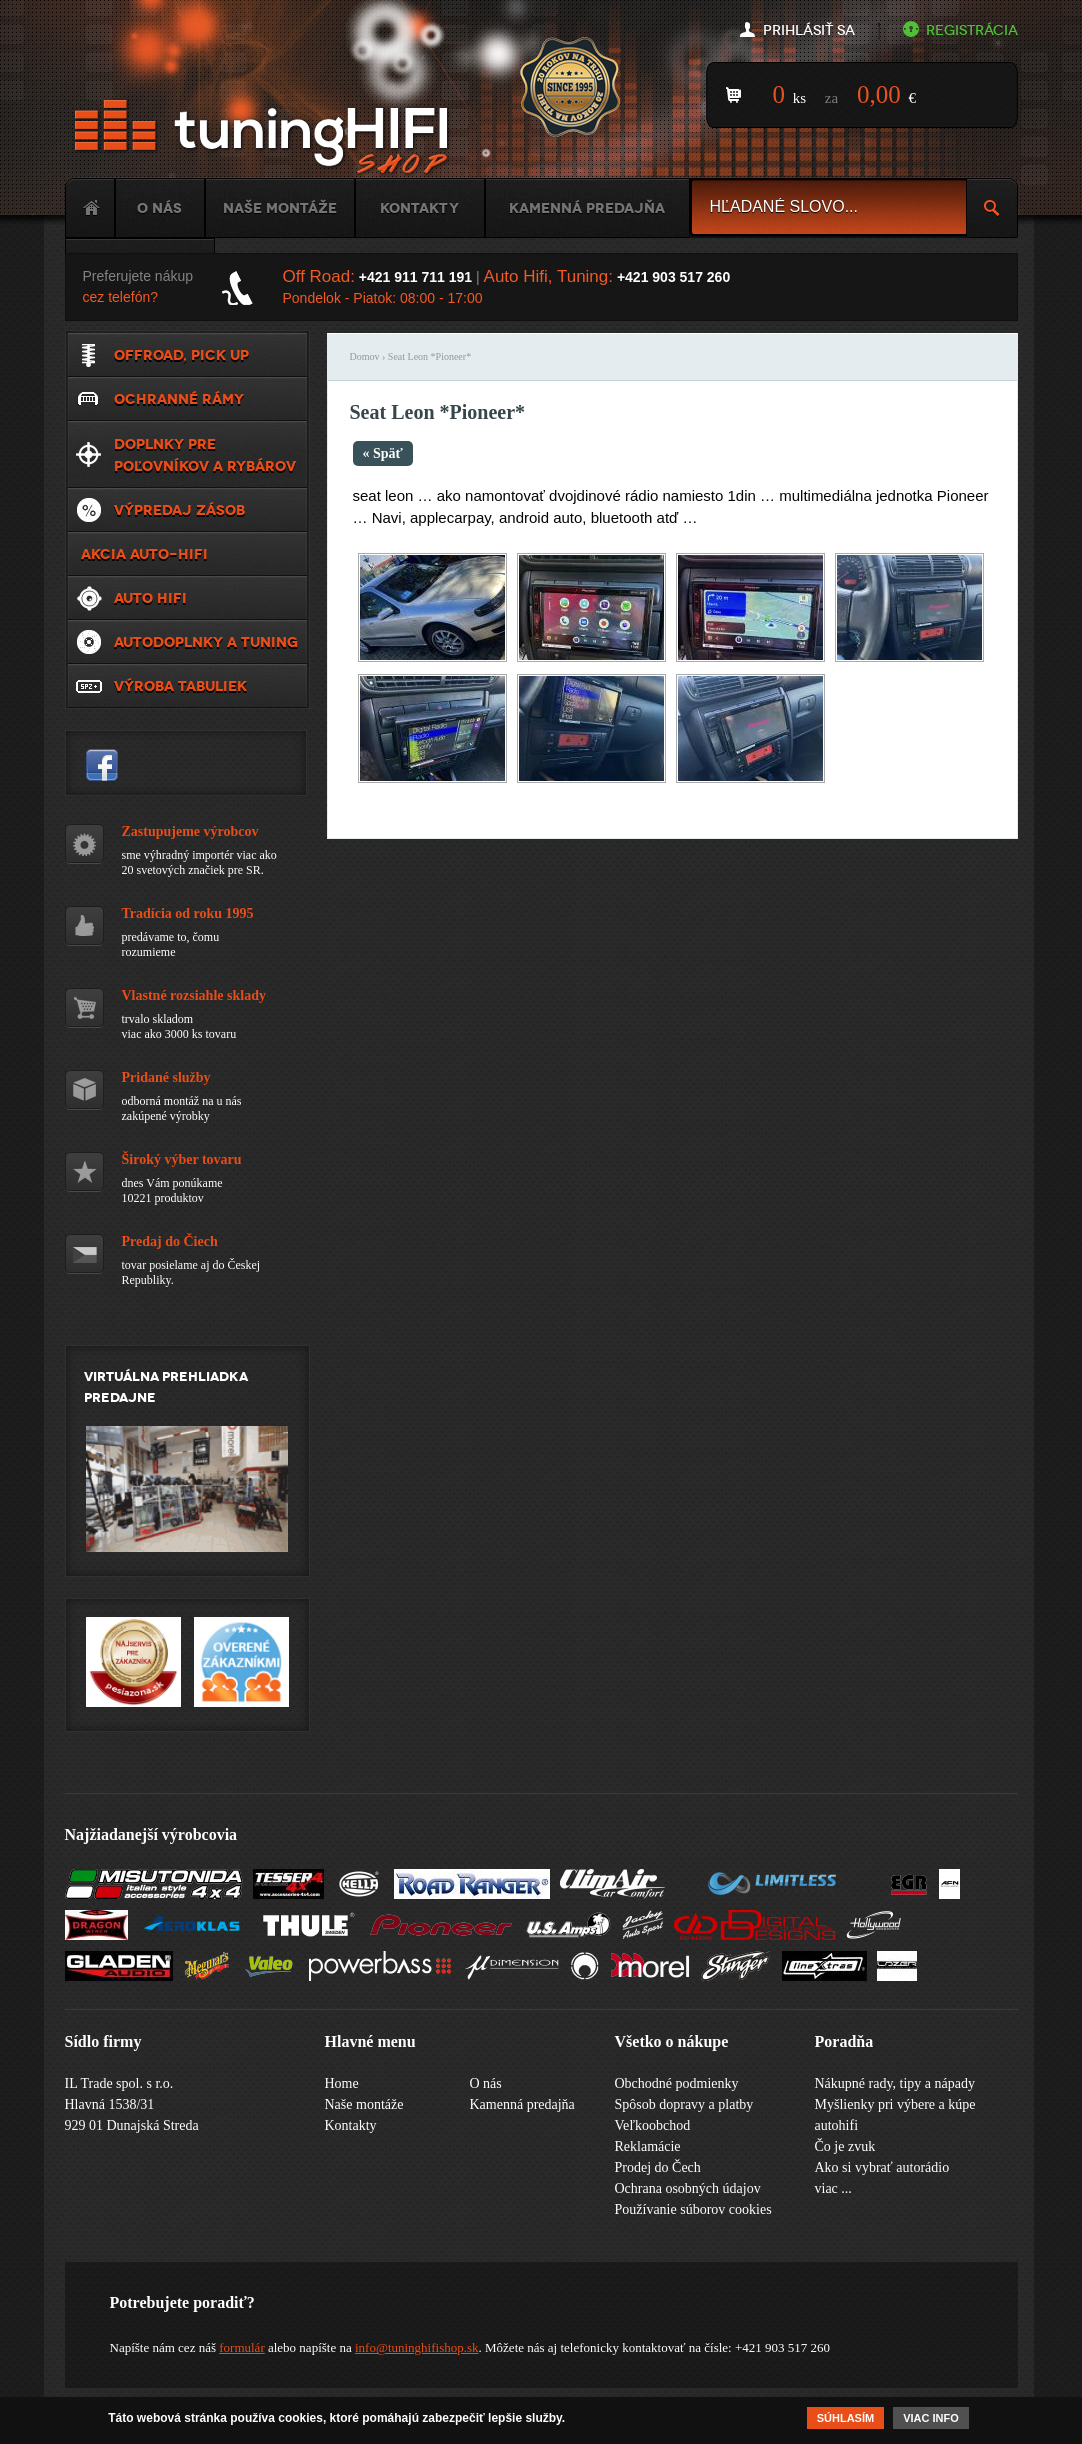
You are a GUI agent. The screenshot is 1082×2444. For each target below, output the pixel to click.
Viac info (931, 2418)
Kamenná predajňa (587, 208)
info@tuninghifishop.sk (417, 2347)
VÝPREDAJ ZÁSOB (179, 510)
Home (90, 208)
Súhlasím (845, 2418)
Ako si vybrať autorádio (882, 2167)
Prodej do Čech (658, 2167)
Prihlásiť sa (809, 30)
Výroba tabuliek (180, 686)
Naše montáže (280, 208)
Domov (365, 356)
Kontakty (419, 208)
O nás (159, 208)
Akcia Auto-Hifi (144, 554)
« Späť (383, 453)
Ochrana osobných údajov (688, 2188)
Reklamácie (648, 2146)
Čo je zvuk (845, 2146)
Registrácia (972, 30)
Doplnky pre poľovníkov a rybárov (205, 455)
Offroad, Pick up (181, 355)
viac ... (833, 2188)
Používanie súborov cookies (693, 2209)
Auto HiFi (150, 598)
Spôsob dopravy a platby (684, 2104)
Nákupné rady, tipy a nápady (895, 2083)
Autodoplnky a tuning (206, 642)
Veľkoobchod (653, 2125)
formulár (241, 2347)
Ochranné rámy (179, 399)
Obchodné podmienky (677, 2083)
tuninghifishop (102, 765)
